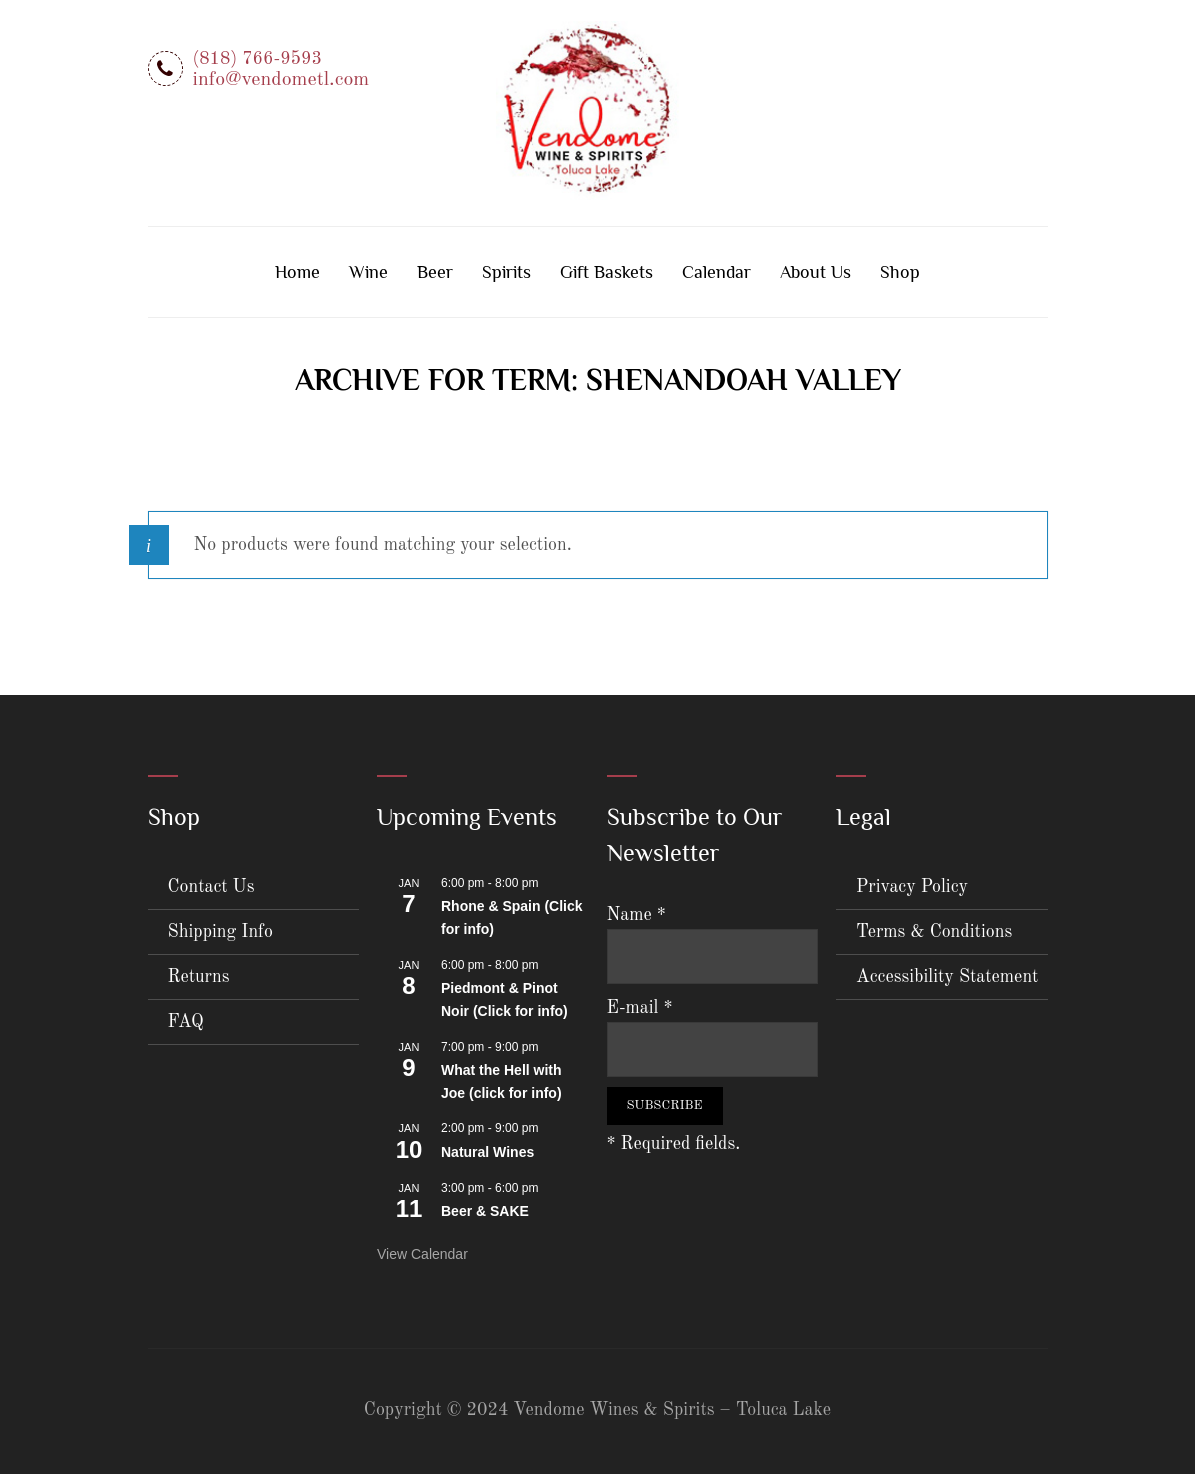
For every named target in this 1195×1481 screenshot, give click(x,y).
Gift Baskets (606, 279)
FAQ (186, 1029)
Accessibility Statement (947, 984)
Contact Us (211, 894)
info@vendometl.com (281, 80)
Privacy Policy (912, 894)
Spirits (506, 279)
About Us (815, 279)
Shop (900, 279)
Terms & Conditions (934, 939)
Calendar (716, 279)
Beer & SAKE (485, 1219)
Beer (435, 279)
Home (297, 279)
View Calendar (422, 1261)
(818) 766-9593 (257, 59)
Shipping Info (221, 939)
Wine (368, 279)
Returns (199, 984)
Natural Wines (487, 1160)
